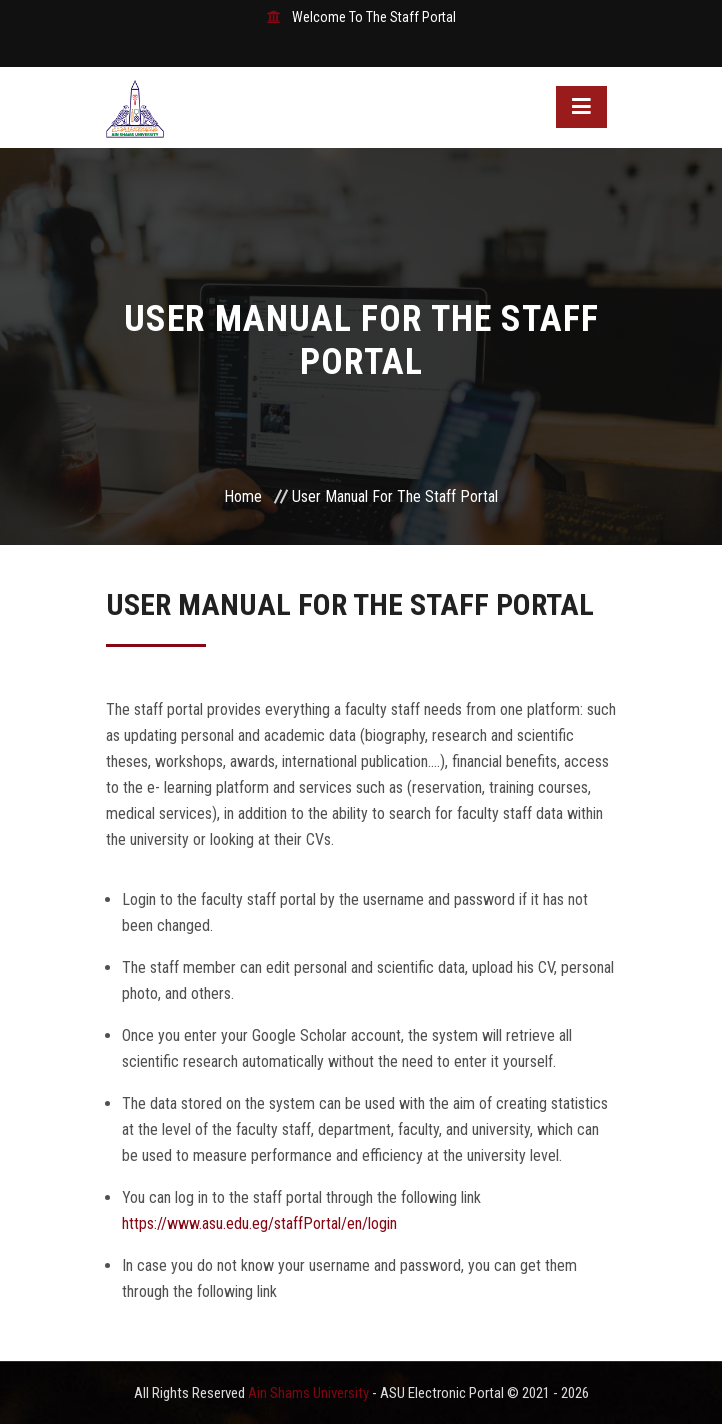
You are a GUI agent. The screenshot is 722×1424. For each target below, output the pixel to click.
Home (243, 496)
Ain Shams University (310, 1393)
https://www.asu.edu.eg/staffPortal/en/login (259, 1223)
